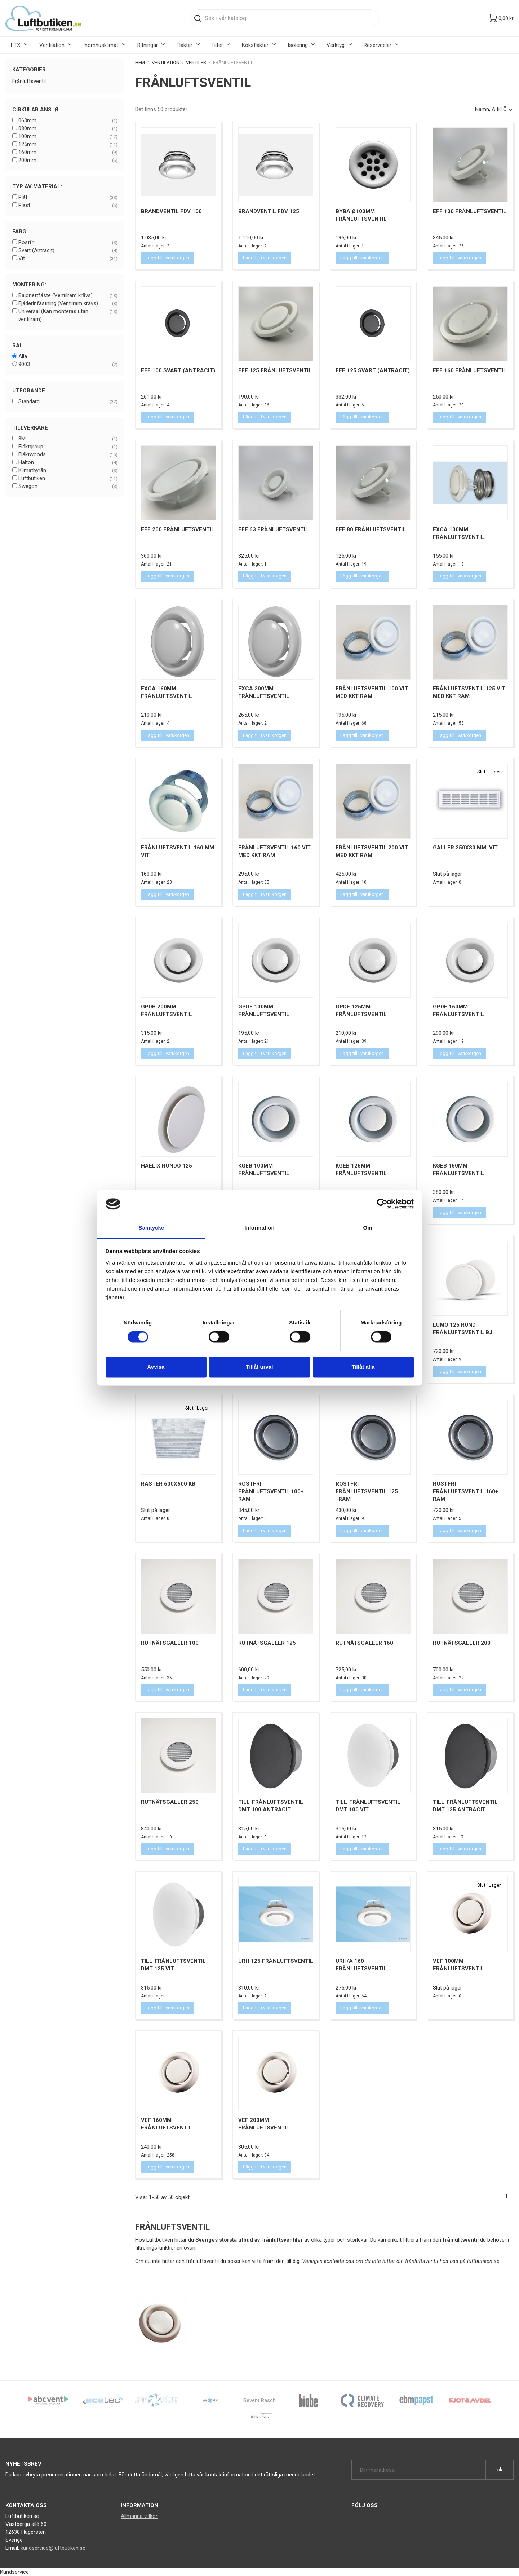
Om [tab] (367, 1228)
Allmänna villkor (139, 2516)
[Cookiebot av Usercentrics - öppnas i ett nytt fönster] (382, 1204)
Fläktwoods (67, 454)
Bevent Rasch (259, 2400)
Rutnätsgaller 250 (170, 1802)
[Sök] (284, 18)
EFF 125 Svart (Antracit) (373, 370)
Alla (22, 356)
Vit (67, 258)
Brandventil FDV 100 (171, 211)
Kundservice (14, 2572)
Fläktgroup (67, 446)
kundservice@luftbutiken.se (53, 2548)
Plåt (67, 197)
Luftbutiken (67, 478)
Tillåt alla (363, 1367)
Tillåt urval (259, 1367)
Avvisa (156, 1367)
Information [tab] (259, 1228)
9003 (67, 364)
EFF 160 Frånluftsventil (469, 370)
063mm (67, 120)
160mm (67, 152)
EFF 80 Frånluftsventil (371, 529)
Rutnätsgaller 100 (170, 1643)
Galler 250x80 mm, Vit (465, 847)
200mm (67, 160)
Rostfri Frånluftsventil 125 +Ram (367, 1491)
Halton (67, 462)
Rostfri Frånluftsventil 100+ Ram (270, 1491)
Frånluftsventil (29, 81)
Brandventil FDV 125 (268, 211)
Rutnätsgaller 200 (462, 1643)
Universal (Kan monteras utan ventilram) (67, 315)
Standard (67, 401)
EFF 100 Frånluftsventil (469, 211)
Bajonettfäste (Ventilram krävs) (67, 295)
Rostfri (67, 242)
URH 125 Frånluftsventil (275, 1961)
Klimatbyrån (67, 470)
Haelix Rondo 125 (166, 1165)
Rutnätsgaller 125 (267, 1643)
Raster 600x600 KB (168, 1484)
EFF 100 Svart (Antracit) (178, 370)
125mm (67, 144)
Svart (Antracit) (67, 250)
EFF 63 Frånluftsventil (273, 529)
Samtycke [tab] (151, 1228)
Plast (67, 205)
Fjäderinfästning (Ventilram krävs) (67, 303)
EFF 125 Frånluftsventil (275, 370)
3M (67, 439)
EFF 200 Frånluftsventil (177, 529)
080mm (67, 128)
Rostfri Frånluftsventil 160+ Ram (465, 1491)
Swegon (67, 486)
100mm (67, 136)
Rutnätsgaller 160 (364, 1643)
